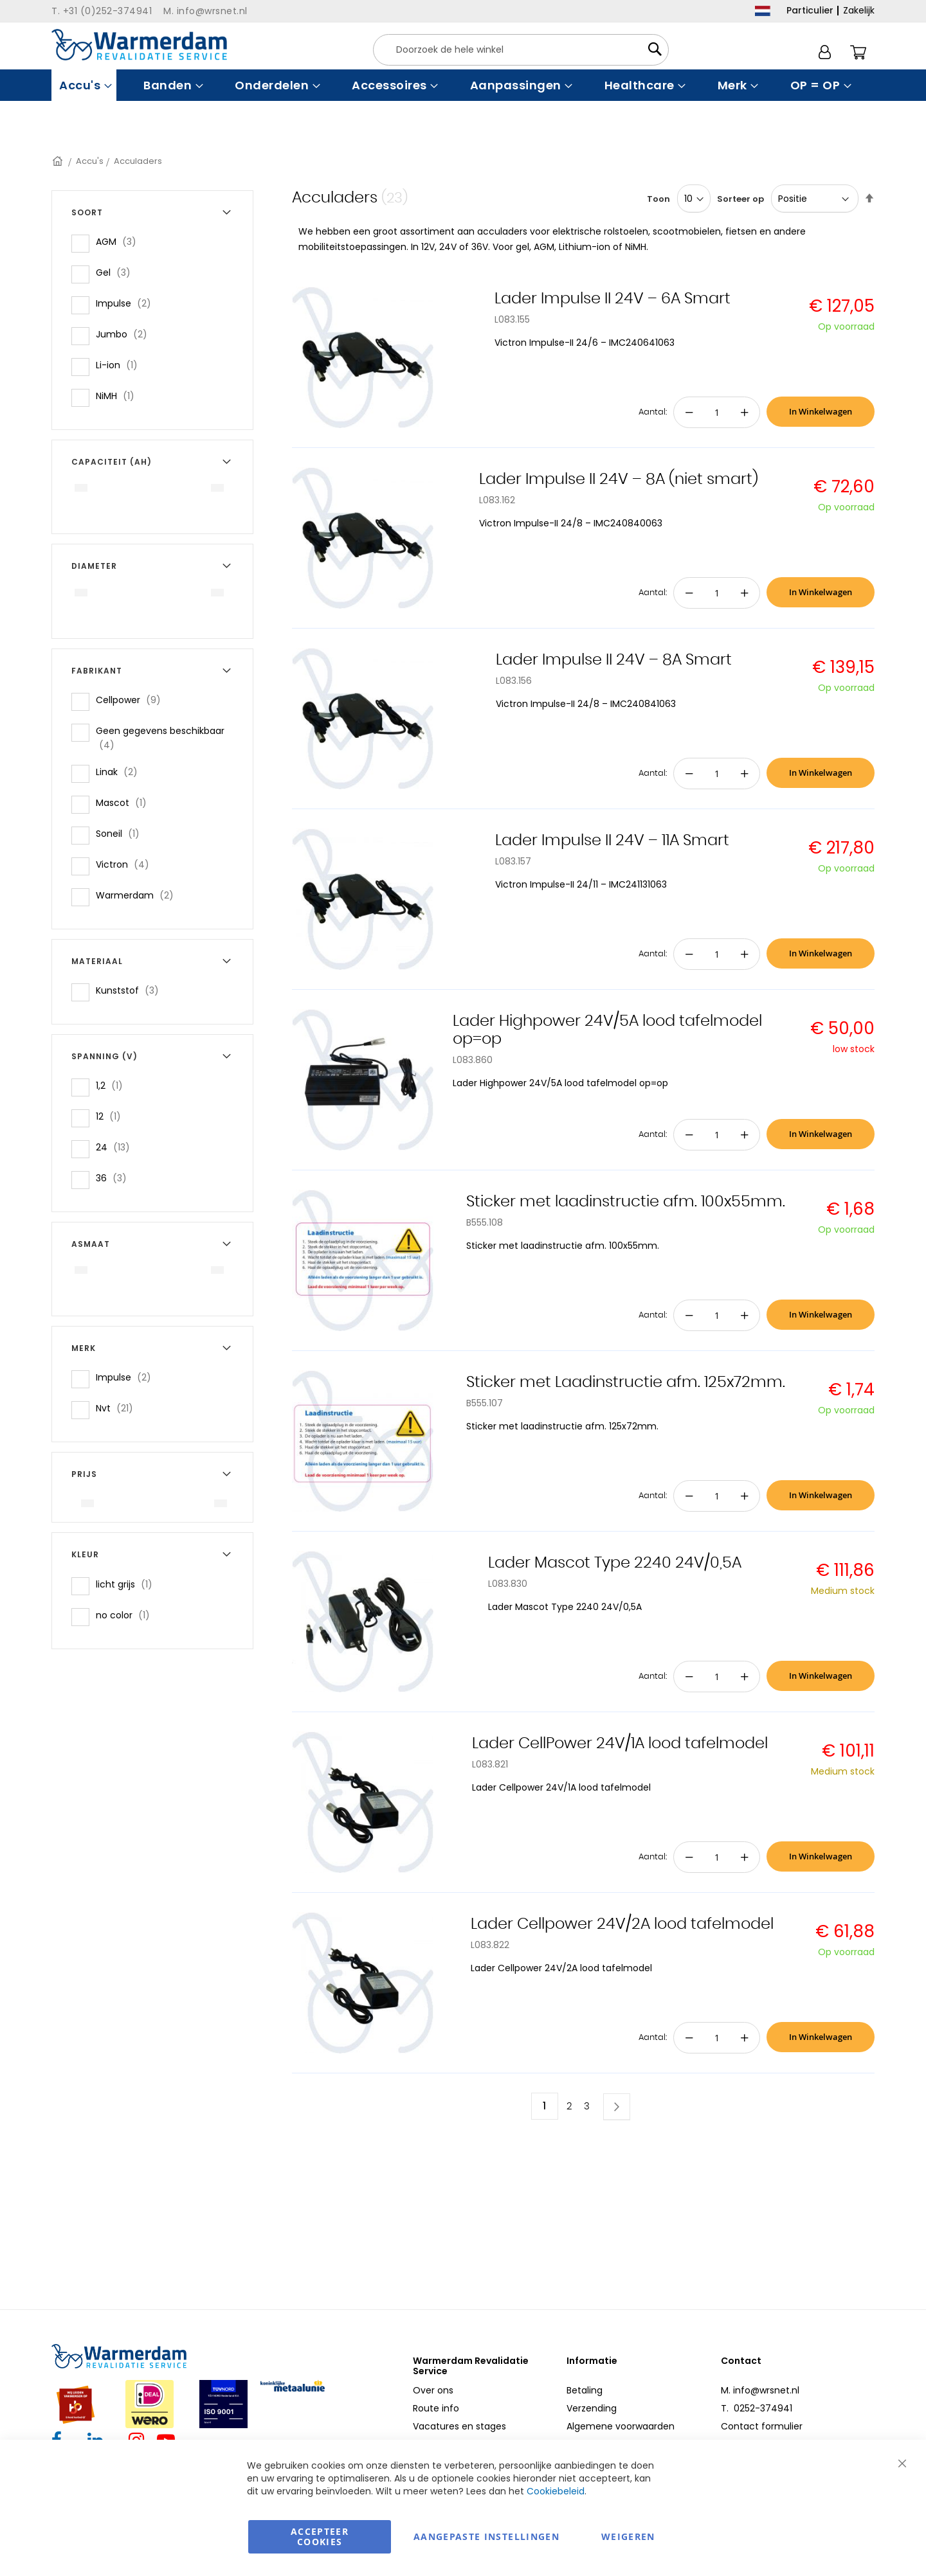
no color (127, 1615)
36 (115, 1178)
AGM (120, 241)
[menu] (463, 85)
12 (112, 1116)
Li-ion (120, 364)
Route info (436, 2408)
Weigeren (628, 2536)
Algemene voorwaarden (621, 2426)
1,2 (113, 1085)
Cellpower (132, 699)
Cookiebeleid (556, 2491)
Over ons (433, 2390)
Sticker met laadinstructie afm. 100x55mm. (625, 1202)
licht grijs (128, 1584)
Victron (126, 864)
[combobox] (521, 50)
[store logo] (139, 44)
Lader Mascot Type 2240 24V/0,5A (614, 1563)
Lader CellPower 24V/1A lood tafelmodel (620, 1743)
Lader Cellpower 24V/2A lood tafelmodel (622, 1924)
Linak (120, 771)
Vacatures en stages (459, 2426)
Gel (117, 272)
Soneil (121, 833)
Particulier (809, 10)
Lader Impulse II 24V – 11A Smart (612, 840)
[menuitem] (83, 85)
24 (117, 1147)
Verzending (592, 2408)
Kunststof (131, 990)
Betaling (585, 2390)
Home (58, 161)
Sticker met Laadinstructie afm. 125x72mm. (625, 1382)
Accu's (90, 161)
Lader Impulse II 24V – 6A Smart (613, 299)
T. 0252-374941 (756, 2408)
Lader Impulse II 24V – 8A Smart (614, 660)
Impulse (127, 303)
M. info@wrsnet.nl (760, 2390)
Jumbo (125, 334)
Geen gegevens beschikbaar (160, 737)
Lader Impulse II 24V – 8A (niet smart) (618, 479)
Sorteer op (740, 199)
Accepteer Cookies (320, 2536)
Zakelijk (859, 10)
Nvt (118, 1408)
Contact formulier (762, 2426)
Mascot (125, 802)
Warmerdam (138, 895)
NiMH (119, 395)
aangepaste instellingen (486, 2536)
